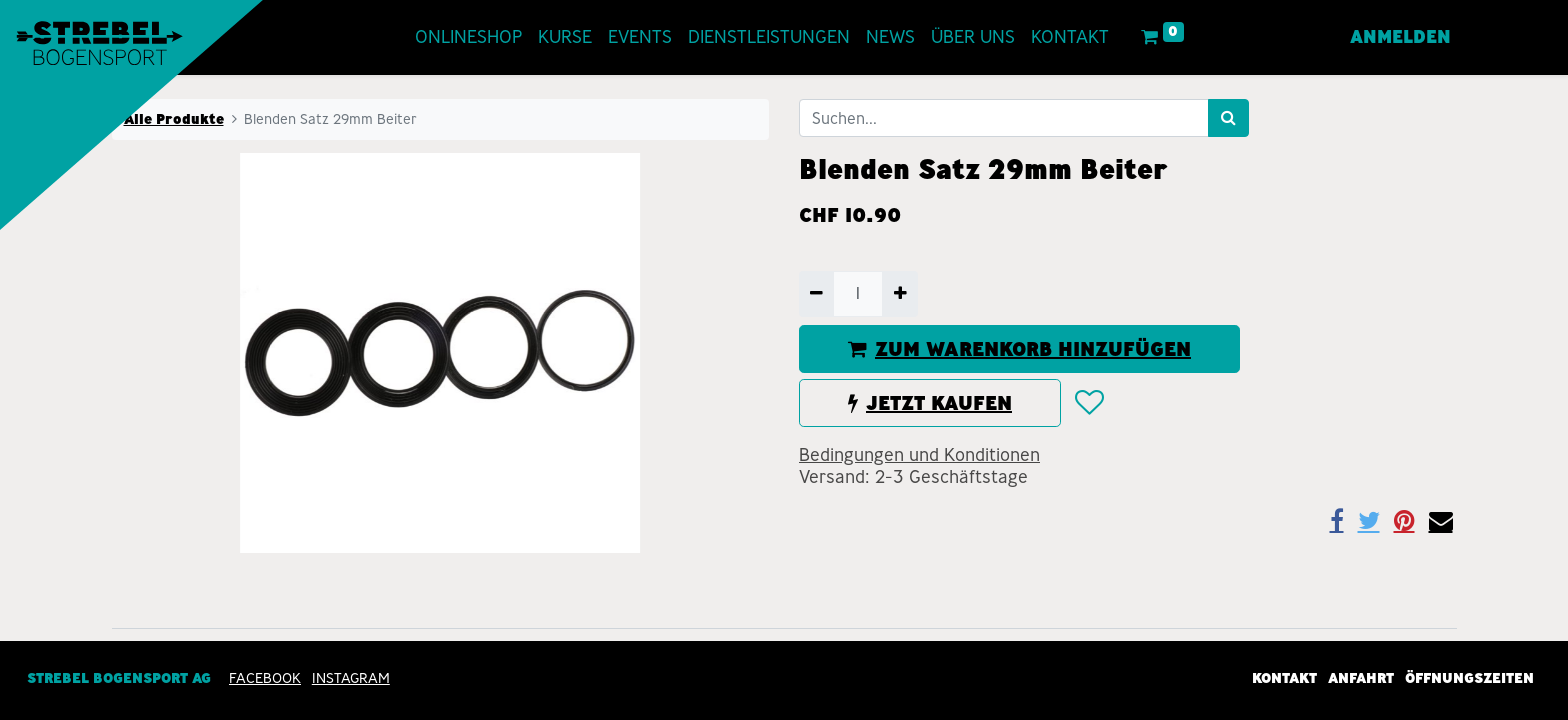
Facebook (265, 678)
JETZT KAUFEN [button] (930, 403)
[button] (1088, 403)
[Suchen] (1228, 118)
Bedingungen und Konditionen (919, 455)
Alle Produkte (174, 119)
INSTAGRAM (351, 678)
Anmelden (1400, 37)
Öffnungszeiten (1469, 678)
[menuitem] (468, 37)
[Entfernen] (816, 294)
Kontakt (1284, 678)
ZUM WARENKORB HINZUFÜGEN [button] (1019, 349)
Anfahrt (1361, 678)
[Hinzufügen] (899, 294)
